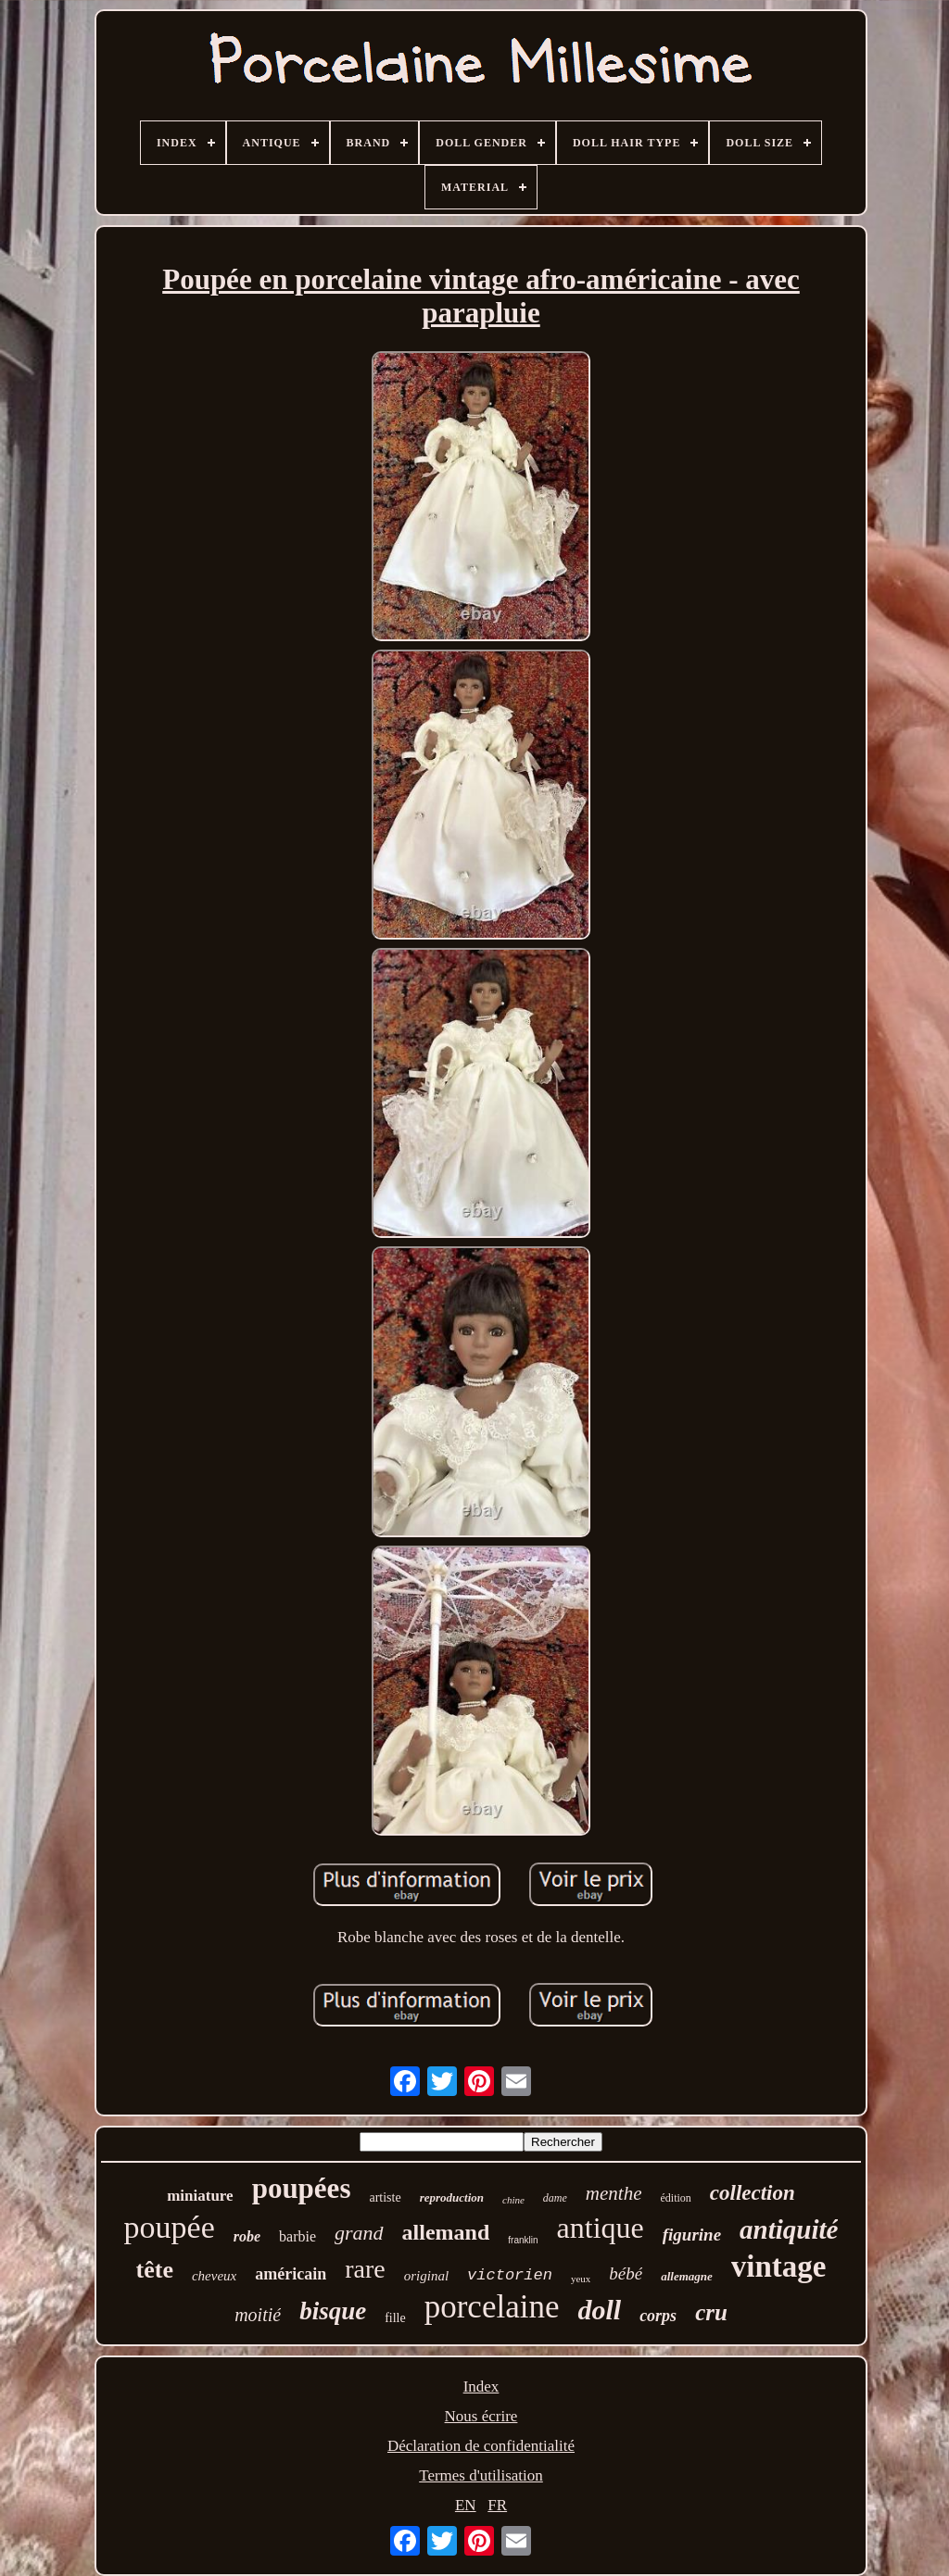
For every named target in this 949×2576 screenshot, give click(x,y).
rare (365, 2268)
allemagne (687, 2276)
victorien (509, 2275)
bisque (332, 2311)
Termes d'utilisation (481, 2475)
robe (247, 2236)
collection (752, 2192)
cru (711, 2312)
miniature (200, 2195)
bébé (625, 2273)
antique (600, 2227)
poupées (301, 2188)
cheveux (214, 2275)
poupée (169, 2227)
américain (290, 2274)
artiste (384, 2197)
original (426, 2275)
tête (154, 2269)
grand (359, 2232)
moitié (257, 2315)
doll (599, 2309)
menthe (614, 2193)
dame (555, 2197)
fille (395, 2318)
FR (497, 2505)
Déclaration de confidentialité (481, 2446)
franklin (523, 2240)
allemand (446, 2232)
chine (513, 2199)
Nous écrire (481, 2416)
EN (465, 2505)
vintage (779, 2266)
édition (676, 2197)
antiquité (789, 2229)
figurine (692, 2234)
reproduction (452, 2197)
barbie (297, 2236)
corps (658, 2315)
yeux (580, 2278)
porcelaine (492, 2307)
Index (481, 2386)
